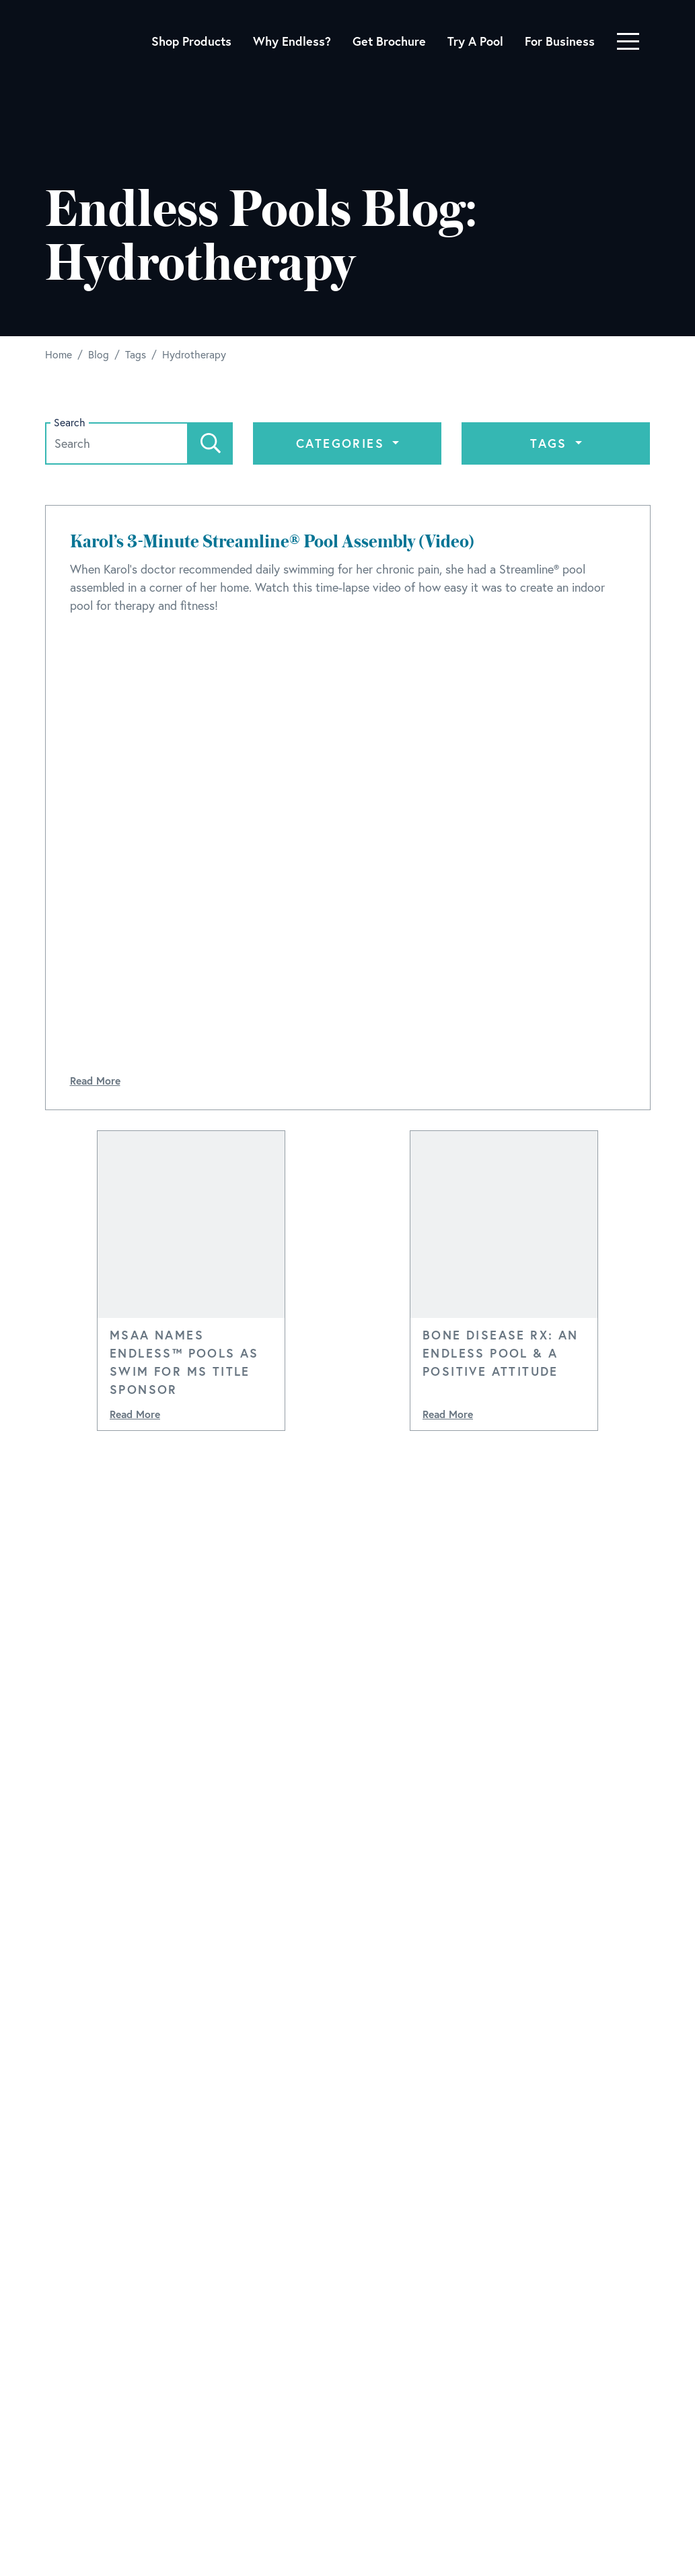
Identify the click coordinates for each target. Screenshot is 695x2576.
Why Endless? (292, 41)
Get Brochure (389, 41)
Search (69, 422)
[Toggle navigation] (628, 41)
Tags (551, 443)
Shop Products (191, 41)
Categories (342, 443)
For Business (560, 41)
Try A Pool (475, 41)
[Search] (210, 443)
